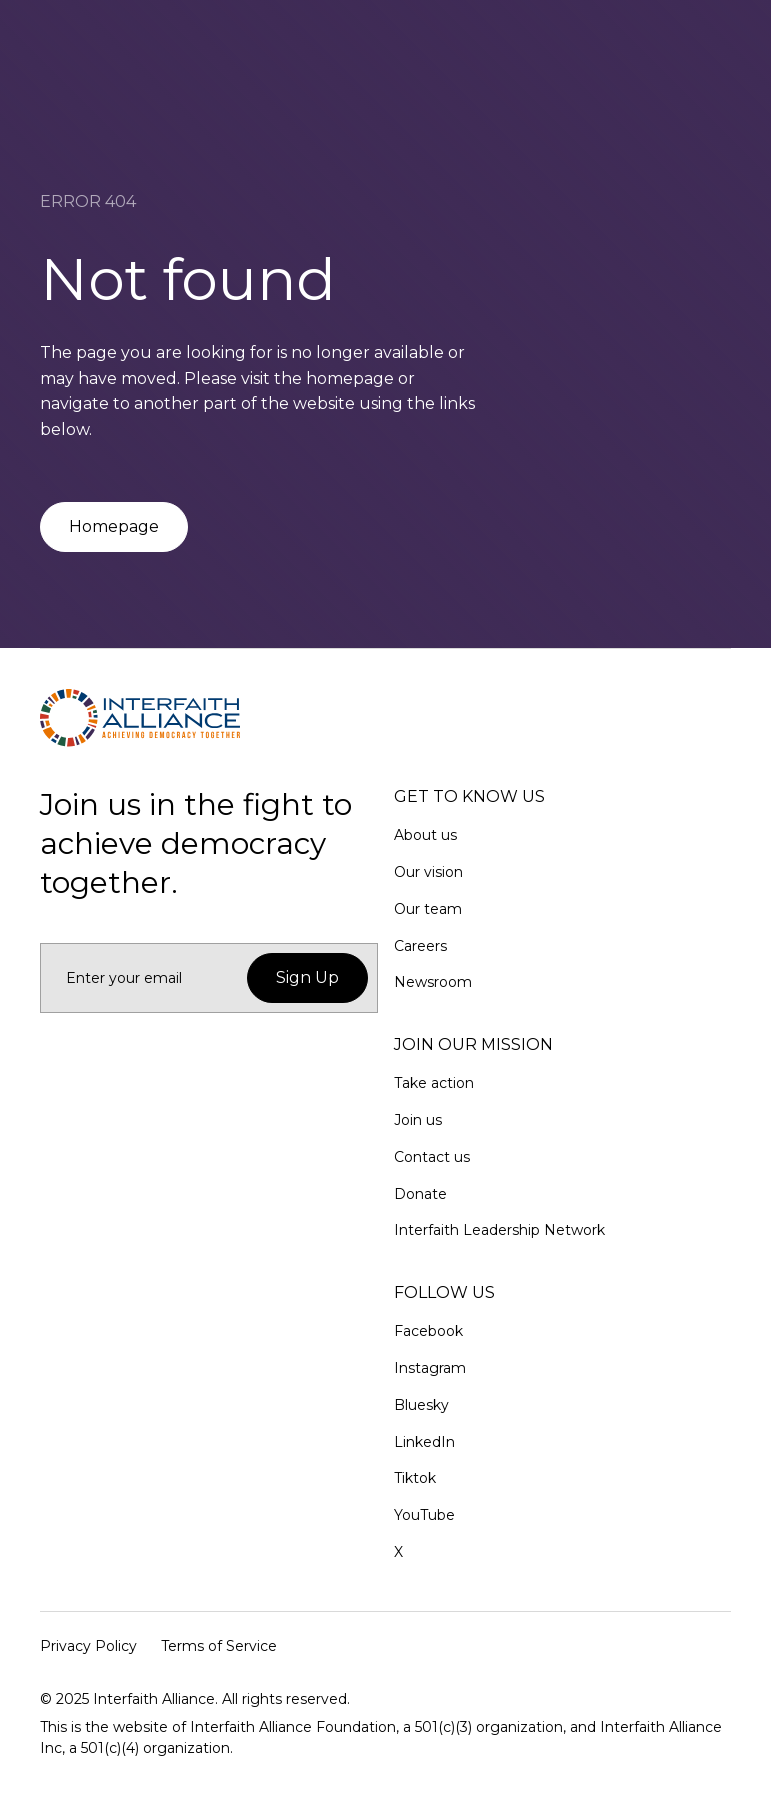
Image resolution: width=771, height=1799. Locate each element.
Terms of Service (219, 1646)
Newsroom (433, 982)
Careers (420, 946)
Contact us (432, 1157)
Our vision (428, 872)
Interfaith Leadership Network (499, 1230)
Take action (434, 1083)
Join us (418, 1120)
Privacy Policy (88, 1646)
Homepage (114, 526)
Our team (428, 909)
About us (425, 835)
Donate (420, 1194)
